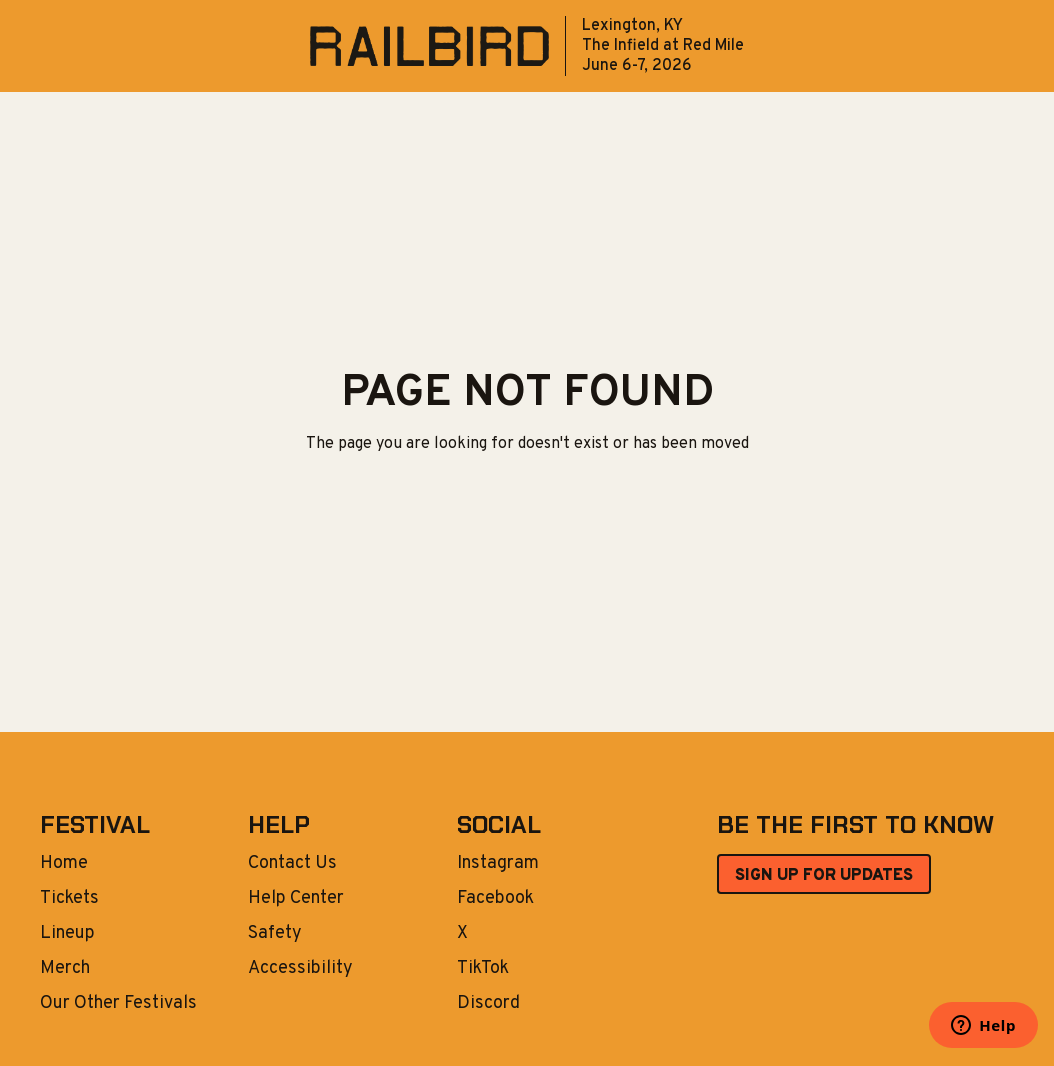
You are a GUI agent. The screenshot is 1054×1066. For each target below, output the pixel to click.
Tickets (69, 899)
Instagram (498, 864)
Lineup (67, 934)
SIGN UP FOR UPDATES (824, 876)
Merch (65, 969)
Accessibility (300, 969)
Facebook (495, 899)
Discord (488, 1004)
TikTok (483, 969)
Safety (275, 934)
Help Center (296, 899)
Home (64, 864)
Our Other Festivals (118, 1004)
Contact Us (292, 864)
